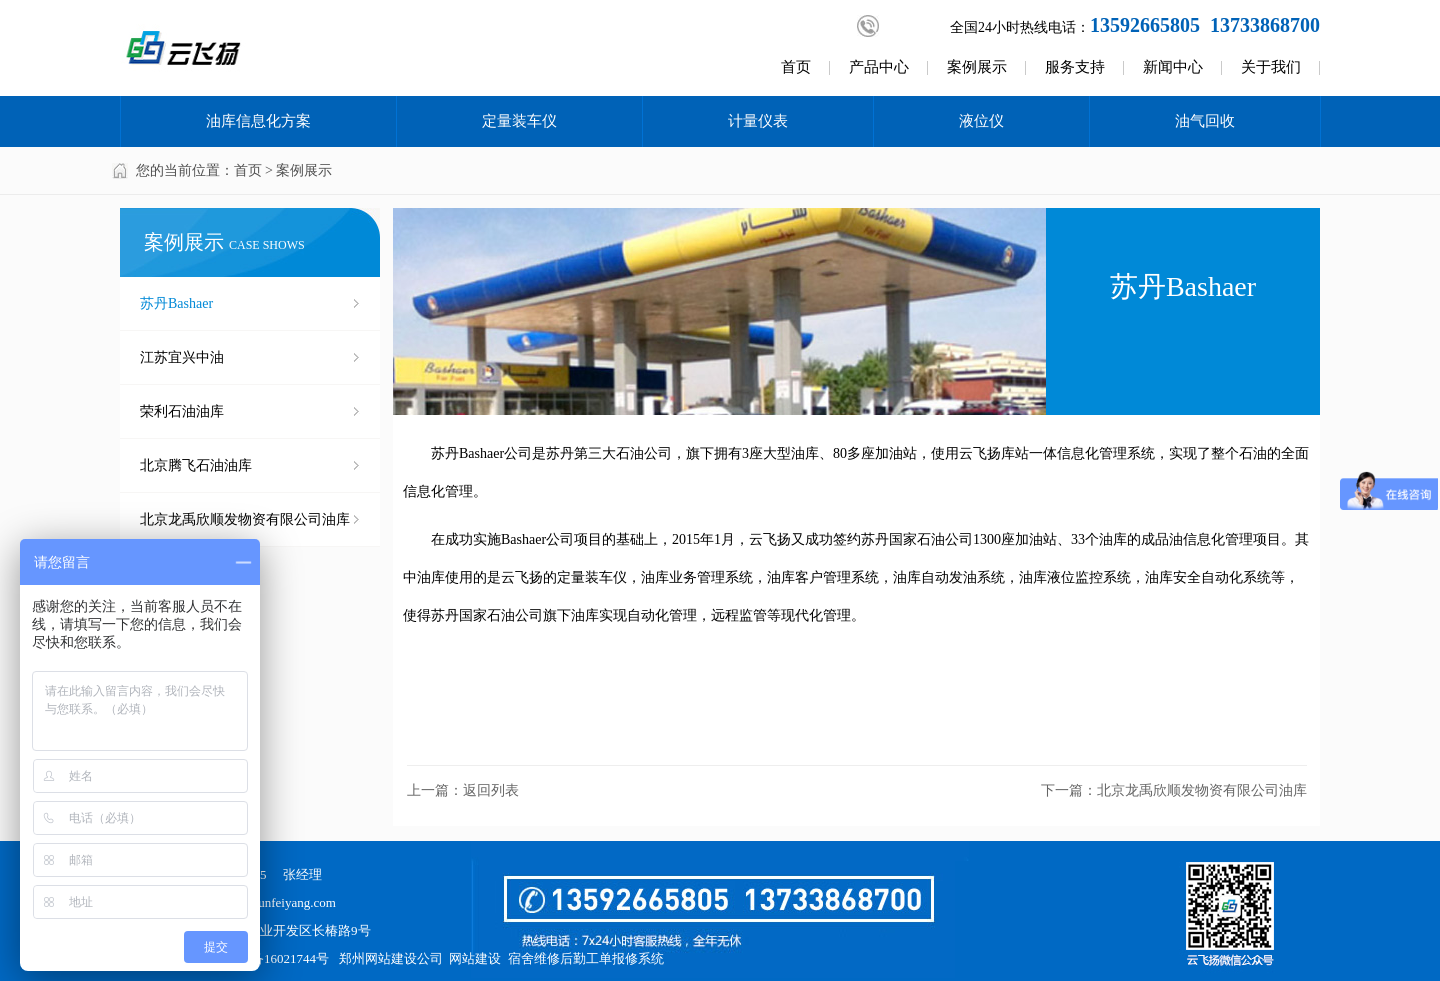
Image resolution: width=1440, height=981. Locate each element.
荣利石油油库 (182, 411)
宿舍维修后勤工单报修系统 (586, 958)
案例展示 (977, 67)
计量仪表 (758, 121)
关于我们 (1271, 67)
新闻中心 (1173, 67)
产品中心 (879, 67)
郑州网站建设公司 (391, 958)
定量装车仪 (519, 121)
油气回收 (1205, 121)
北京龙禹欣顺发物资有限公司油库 (245, 519)
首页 (796, 67)
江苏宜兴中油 (182, 357)
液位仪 (981, 121)
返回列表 (491, 790)
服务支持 (1075, 67)
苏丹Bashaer (176, 303)
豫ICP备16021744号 (273, 958)
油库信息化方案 (258, 121)
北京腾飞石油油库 (196, 465)
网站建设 (475, 958)
